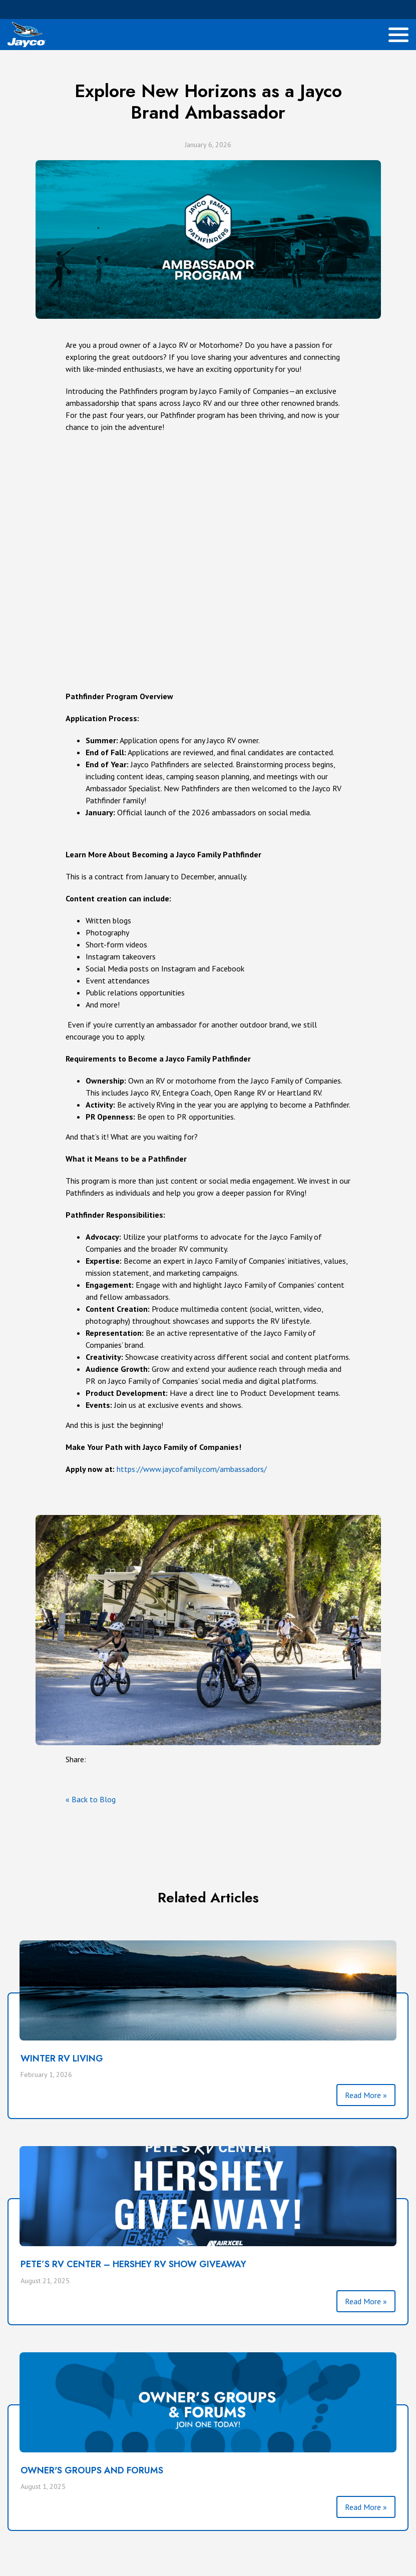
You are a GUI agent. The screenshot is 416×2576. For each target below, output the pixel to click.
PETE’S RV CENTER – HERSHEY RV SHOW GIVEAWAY (133, 2264)
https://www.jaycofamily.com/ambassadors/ (192, 1469)
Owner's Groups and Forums (92, 2470)
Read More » (366, 2095)
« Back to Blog (91, 1799)
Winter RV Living (62, 2058)
